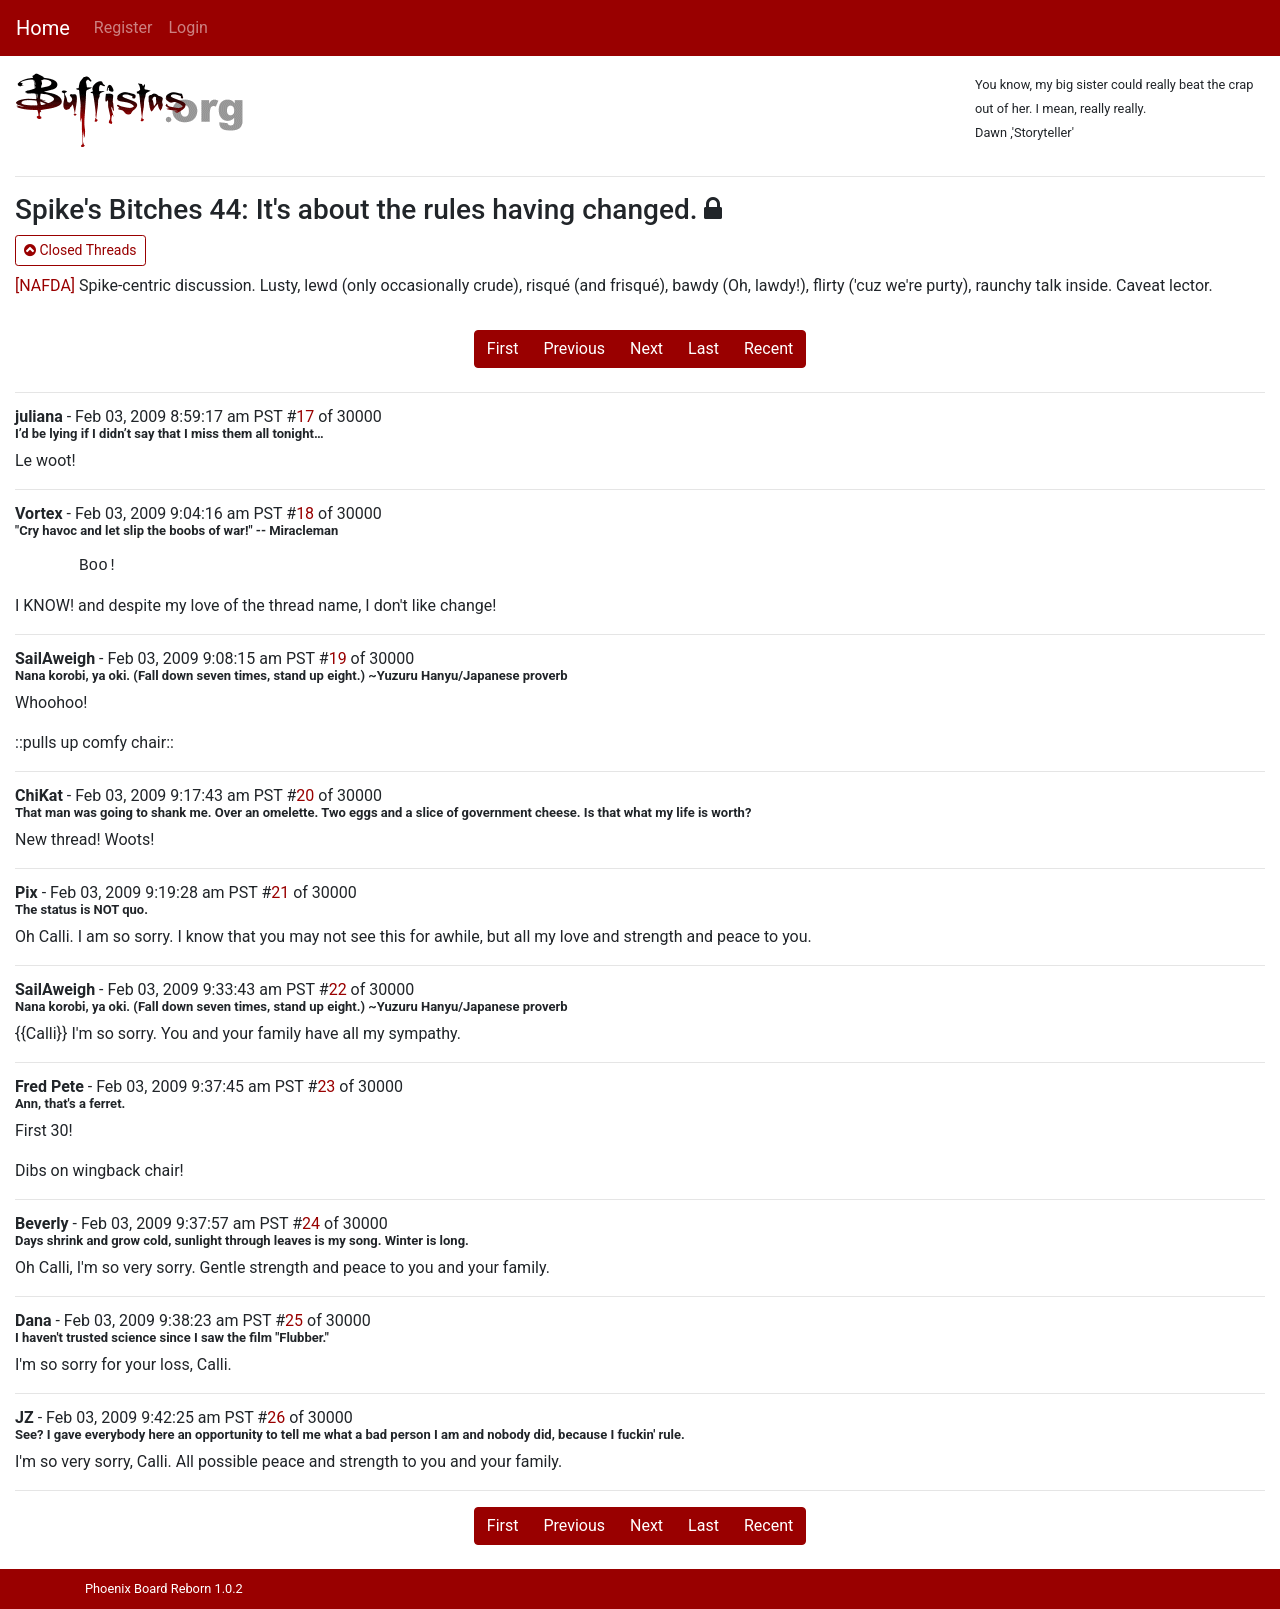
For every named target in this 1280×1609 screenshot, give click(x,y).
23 (326, 1086)
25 (294, 1320)
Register (123, 27)
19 (338, 658)
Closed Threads (80, 250)
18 (305, 513)
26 (276, 1417)
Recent (768, 348)
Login (187, 27)
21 (280, 892)
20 (305, 795)
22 (338, 989)
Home (43, 28)
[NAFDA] (45, 285)
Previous (574, 348)
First (503, 348)
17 (305, 416)
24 (311, 1223)
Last (703, 348)
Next (646, 348)
